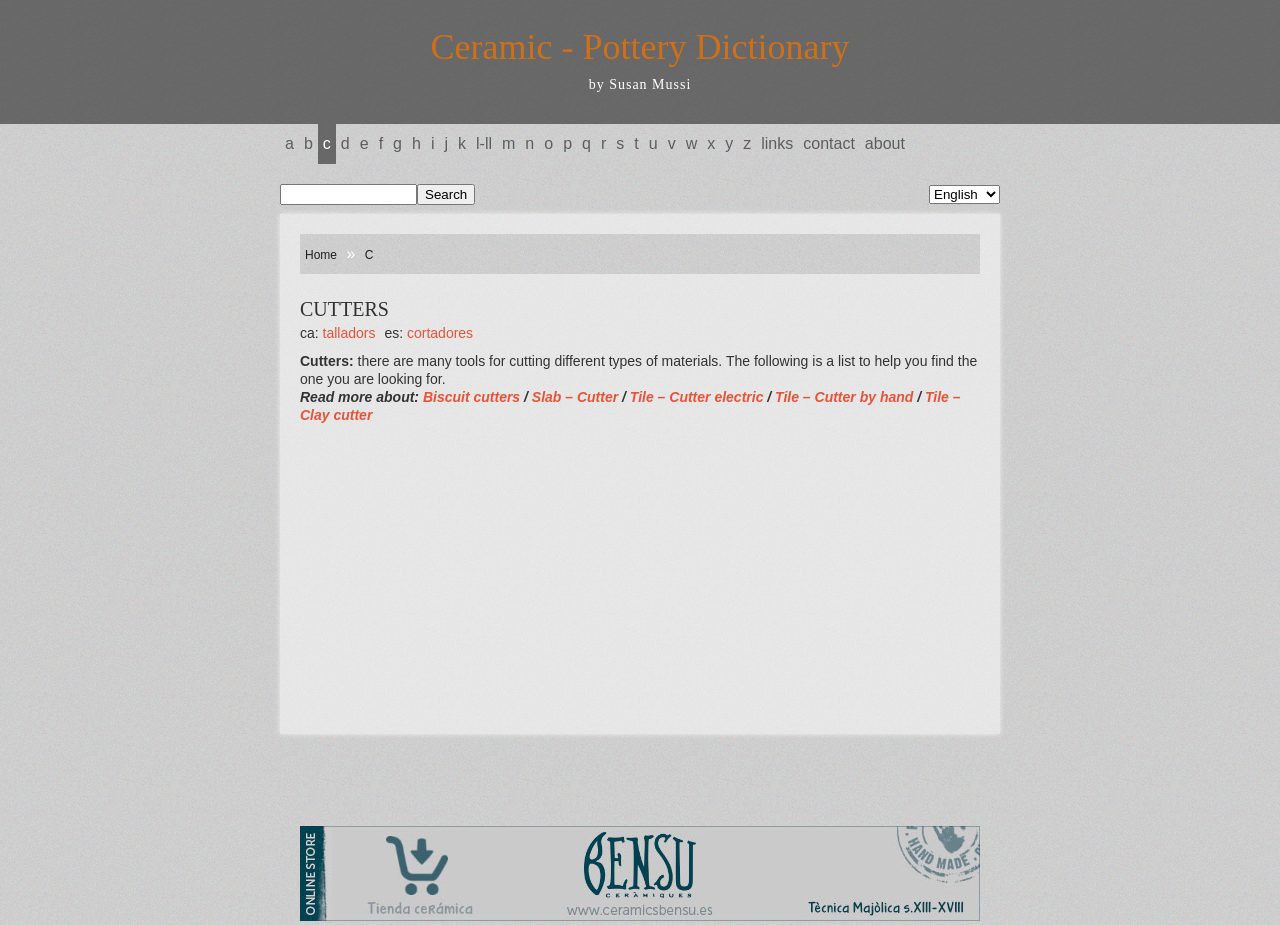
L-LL (484, 143)
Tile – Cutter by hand (844, 397)
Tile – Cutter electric (697, 397)
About (885, 143)
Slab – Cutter (577, 397)
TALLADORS (349, 333)
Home (321, 255)
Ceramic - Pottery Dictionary (640, 47)
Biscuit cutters (471, 397)
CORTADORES (440, 333)
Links (777, 143)
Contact (829, 143)
